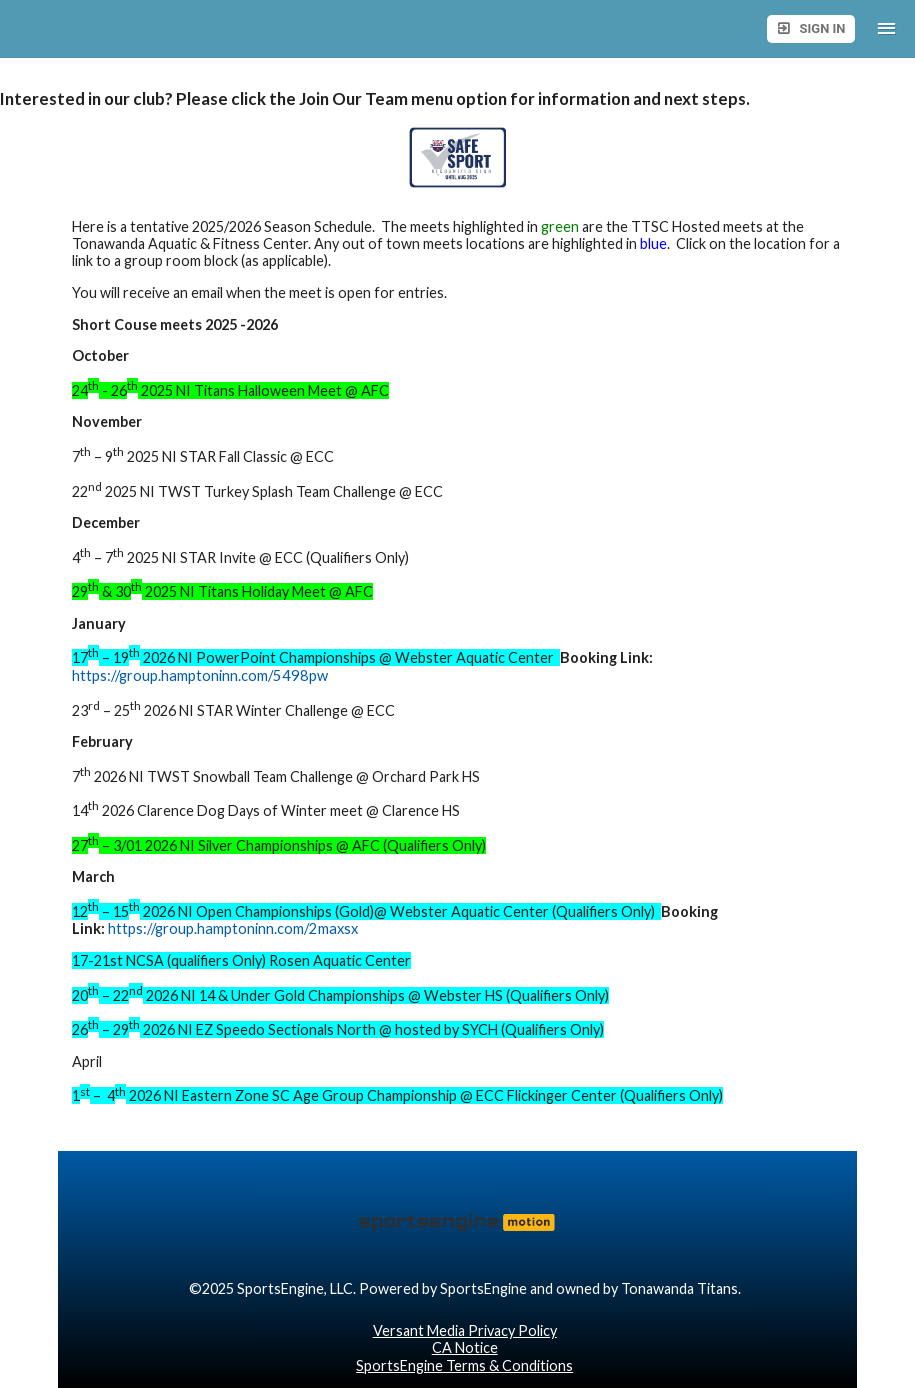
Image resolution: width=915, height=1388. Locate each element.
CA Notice (465, 1347)
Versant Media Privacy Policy (465, 1330)
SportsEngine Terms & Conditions (464, 1365)
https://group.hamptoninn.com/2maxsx (233, 928)
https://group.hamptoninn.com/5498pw (200, 675)
